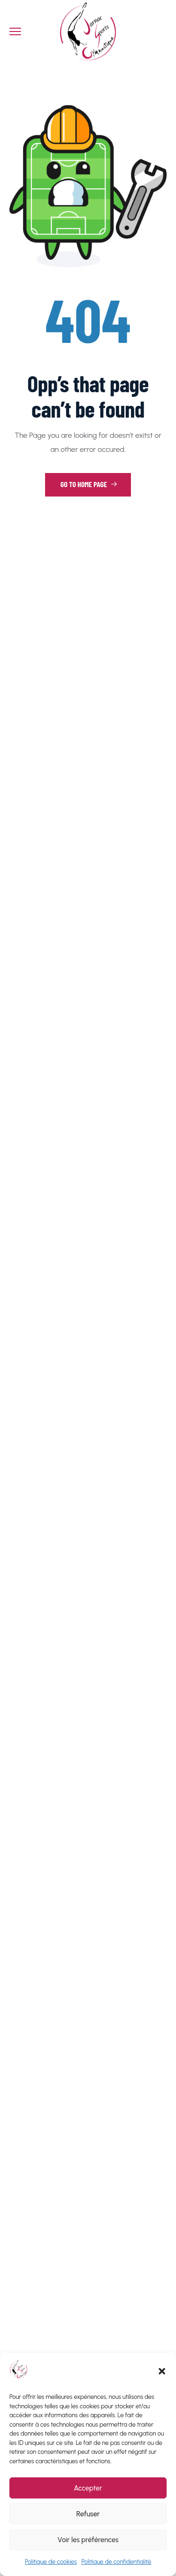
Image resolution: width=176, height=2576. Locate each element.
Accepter (88, 2488)
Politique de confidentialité (117, 2561)
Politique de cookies (51, 2561)
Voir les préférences (88, 2540)
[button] (162, 2371)
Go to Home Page (89, 484)
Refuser (88, 2514)
